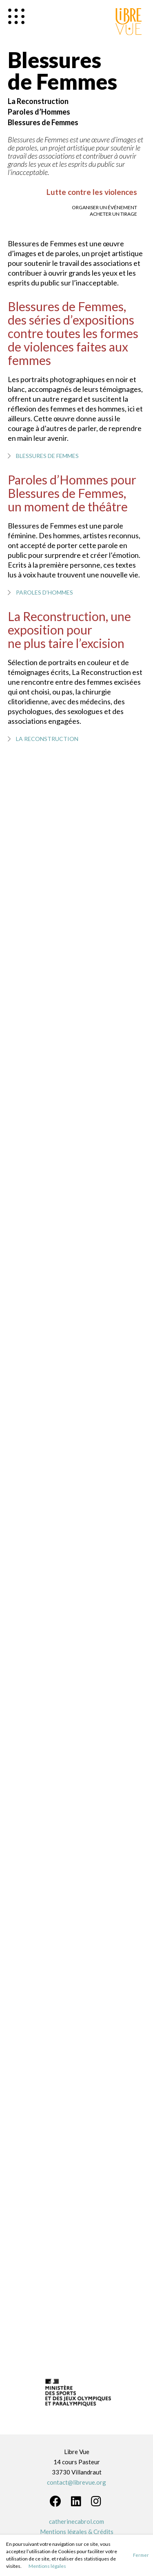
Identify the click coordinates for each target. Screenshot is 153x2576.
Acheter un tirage (113, 214)
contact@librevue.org (76, 2482)
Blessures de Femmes (43, 122)
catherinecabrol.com (76, 2521)
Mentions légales (47, 2566)
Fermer (141, 2555)
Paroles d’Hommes (39, 111)
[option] (76, 2394)
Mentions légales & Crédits (76, 2531)
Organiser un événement (104, 207)
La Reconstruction (38, 101)
